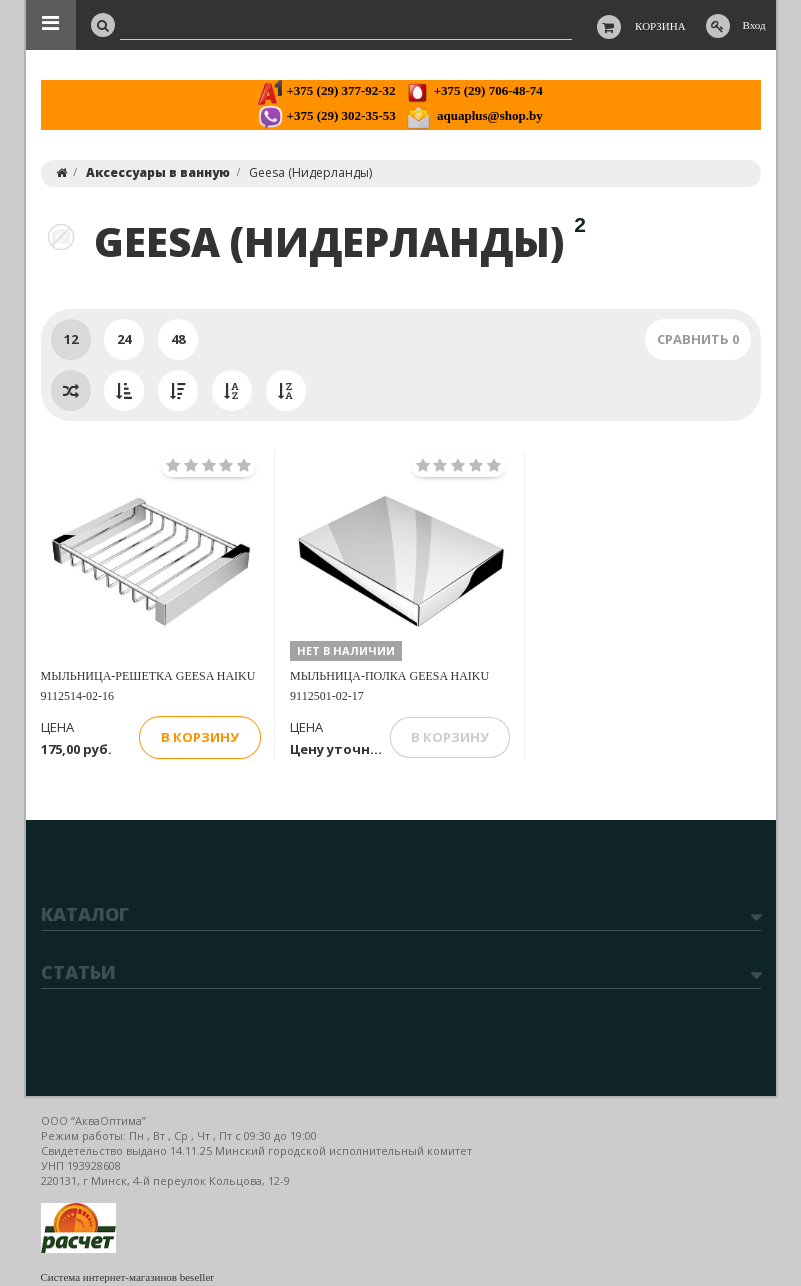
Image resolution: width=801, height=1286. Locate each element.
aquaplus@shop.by (474, 115)
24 (124, 339)
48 (178, 339)
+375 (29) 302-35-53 (326, 115)
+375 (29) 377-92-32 (326, 90)
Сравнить (698, 339)
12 (71, 339)
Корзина (660, 26)
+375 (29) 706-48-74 (473, 90)
